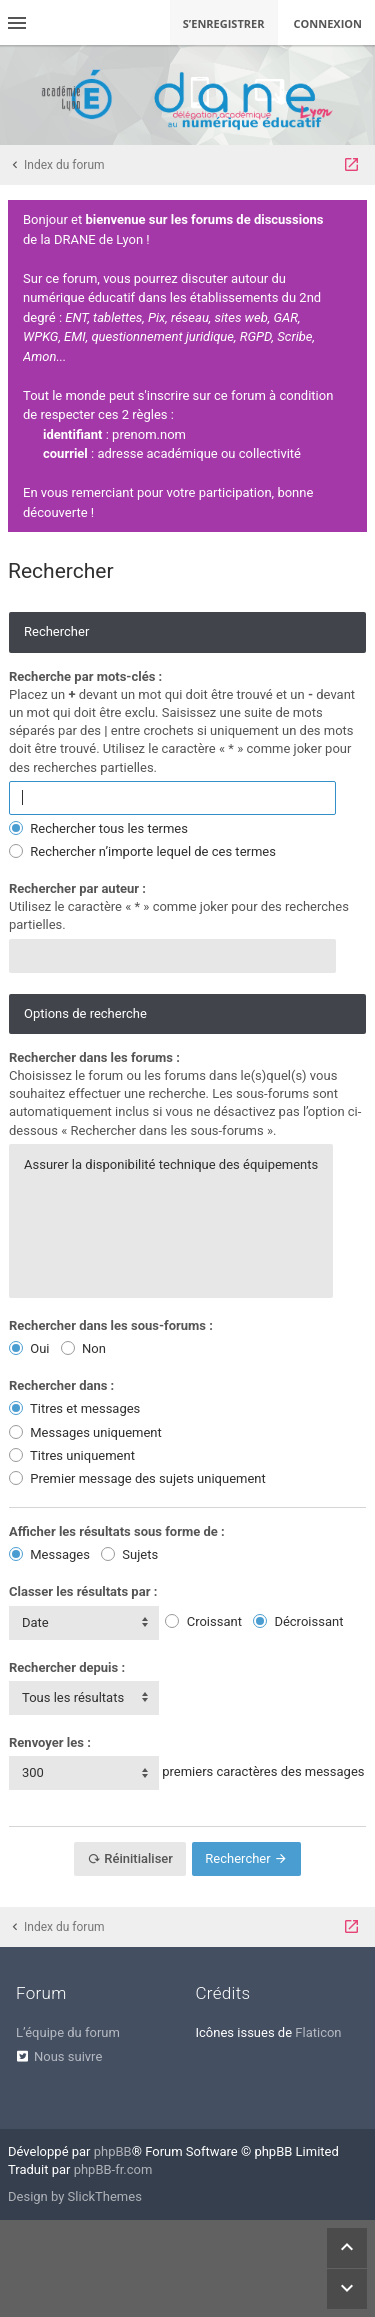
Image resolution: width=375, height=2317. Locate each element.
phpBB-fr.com (113, 2169)
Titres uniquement (72, 1455)
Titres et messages (74, 1408)
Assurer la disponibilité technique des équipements (171, 1165)
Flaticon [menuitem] (318, 2032)
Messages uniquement (85, 1432)
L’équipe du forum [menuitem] (68, 2032)
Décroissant (298, 1621)
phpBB (113, 2151)
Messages (49, 1554)
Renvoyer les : (50, 1742)
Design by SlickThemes (75, 2196)
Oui (29, 1348)
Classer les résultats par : (83, 1591)
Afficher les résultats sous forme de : (117, 1531)
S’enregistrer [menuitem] (224, 23)
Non (83, 1348)
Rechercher (246, 1858)
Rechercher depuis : (67, 1667)
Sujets (129, 1554)
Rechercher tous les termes (98, 828)
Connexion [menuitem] (328, 23)
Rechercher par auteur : (77, 888)
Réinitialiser (130, 1858)
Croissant (203, 1621)
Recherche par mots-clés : (85, 676)
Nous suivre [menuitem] (68, 2056)
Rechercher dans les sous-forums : (111, 1325)
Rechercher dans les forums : (94, 1057)
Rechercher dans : (61, 1385)
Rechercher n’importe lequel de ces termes (142, 851)
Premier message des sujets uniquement (137, 1478)
